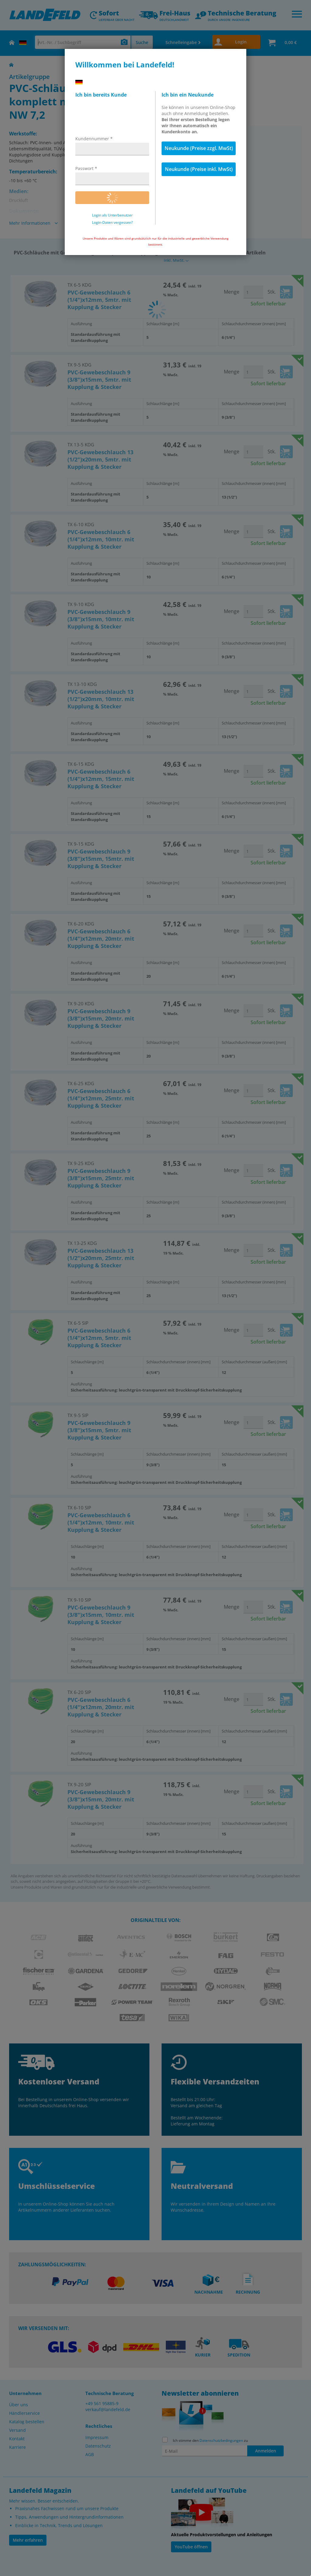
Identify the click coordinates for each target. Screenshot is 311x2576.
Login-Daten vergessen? (112, 222)
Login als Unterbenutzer (112, 215)
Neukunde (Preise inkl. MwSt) (199, 169)
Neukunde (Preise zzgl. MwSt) (199, 148)
